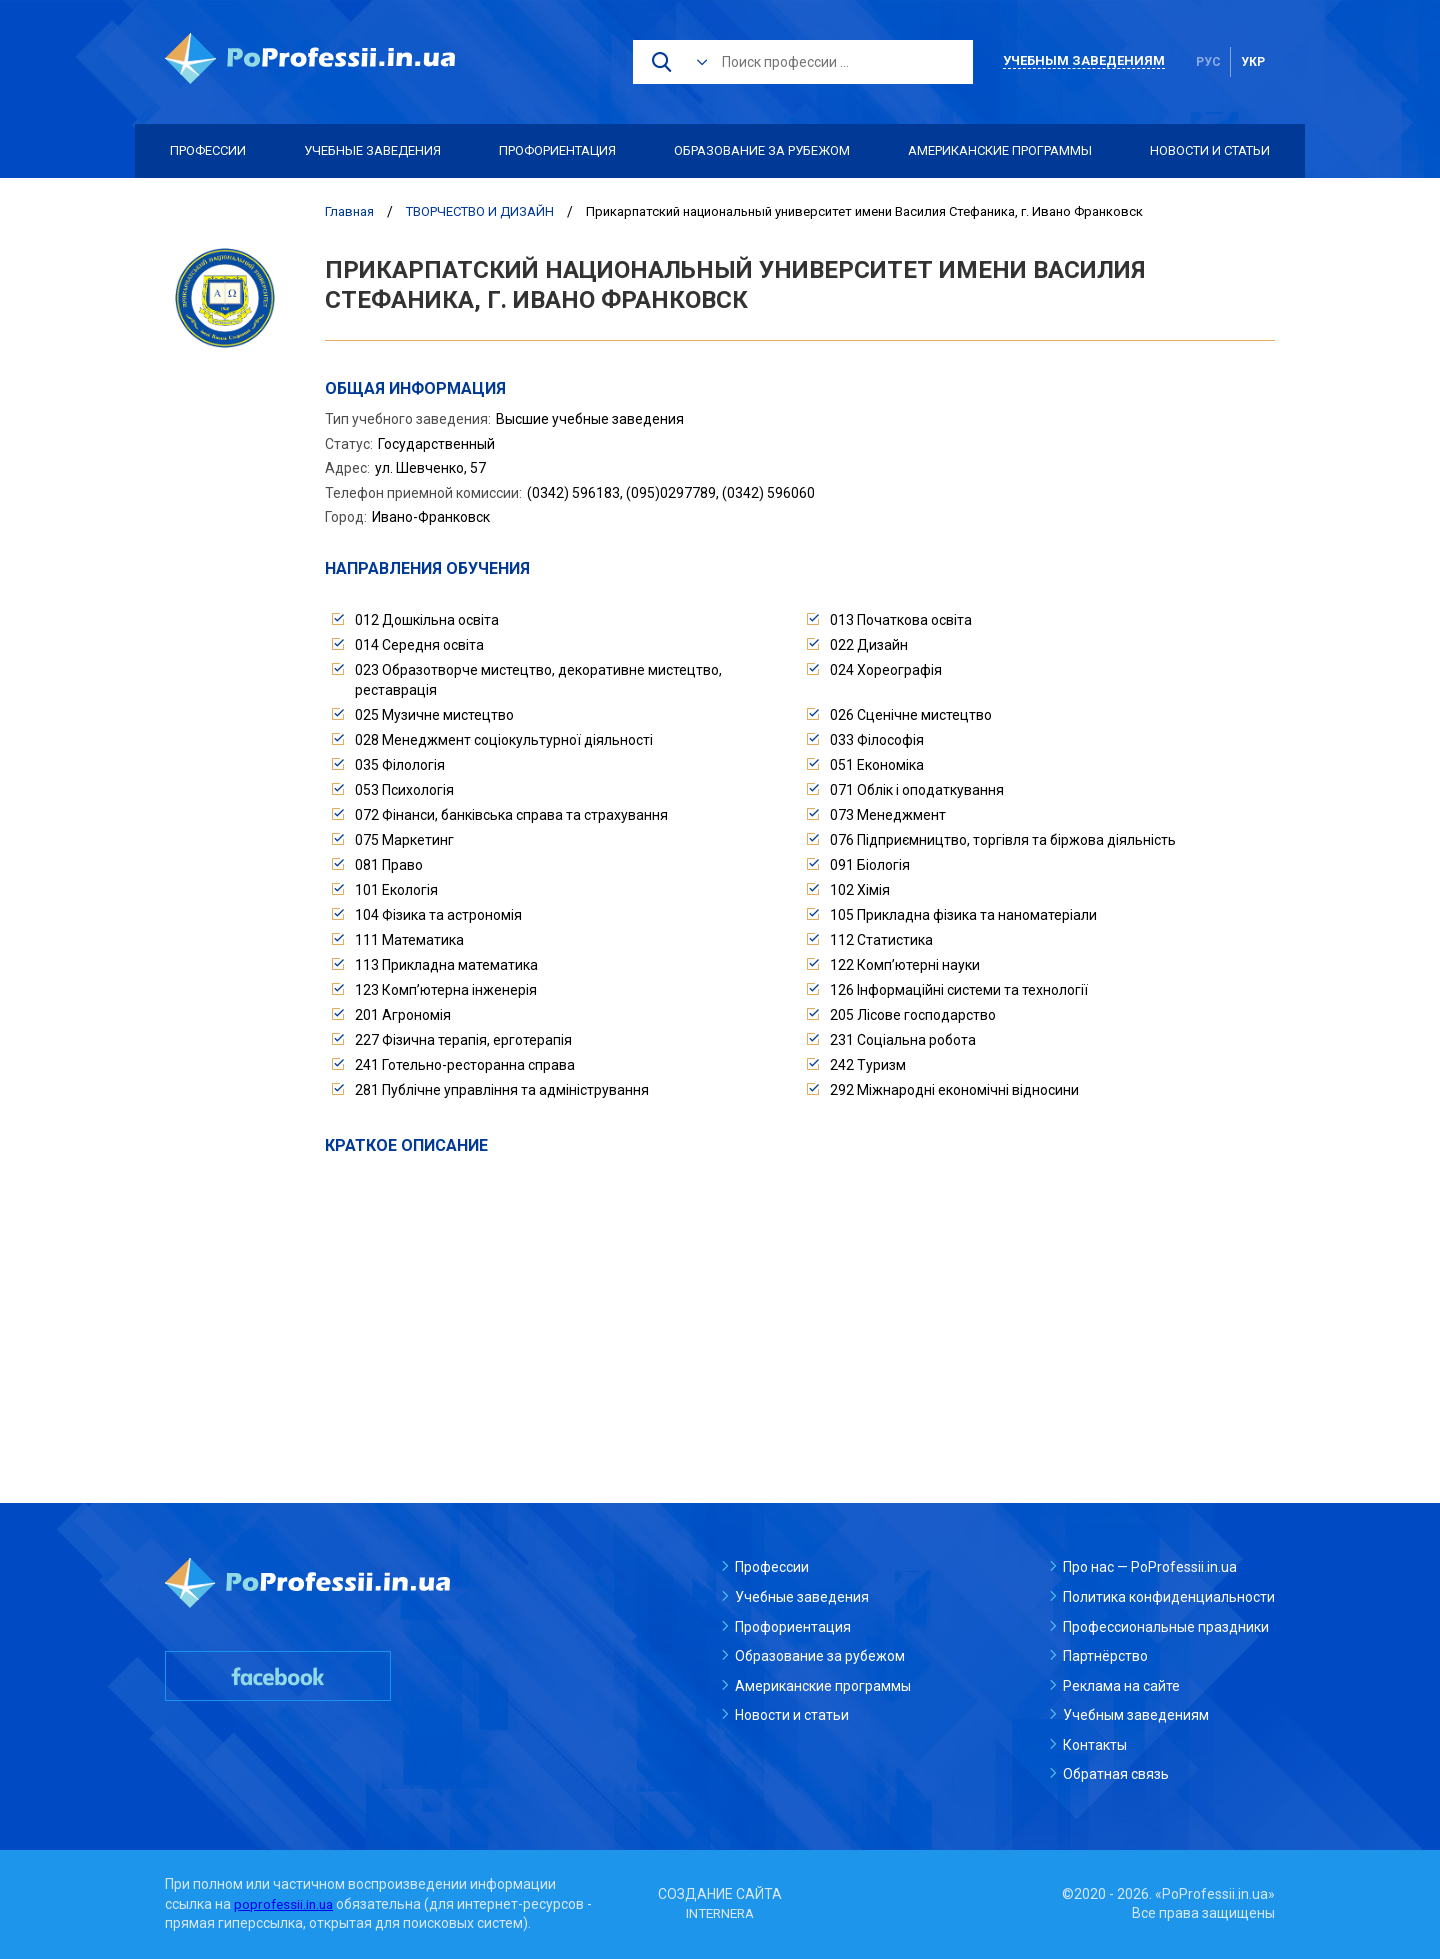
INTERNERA (720, 1913)
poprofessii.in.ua (286, 1904)
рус (1208, 62)
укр (1253, 62)
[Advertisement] (800, 1307)
